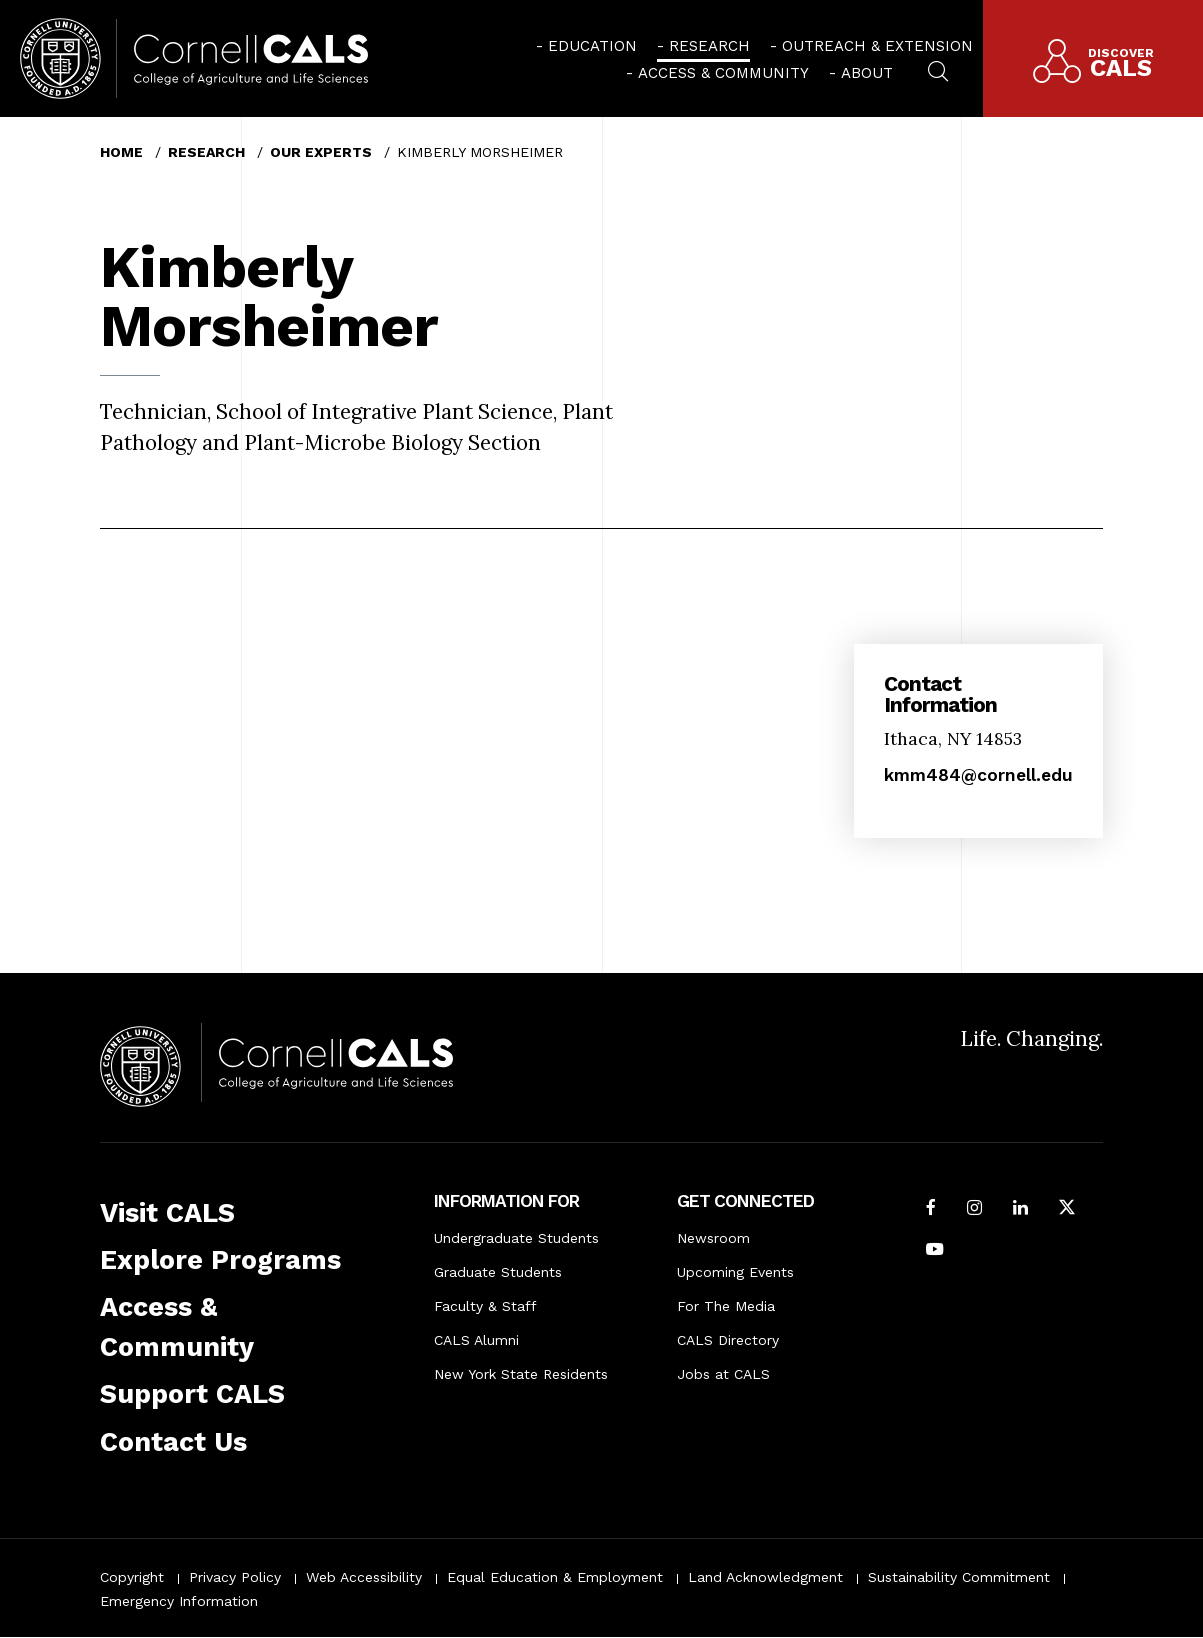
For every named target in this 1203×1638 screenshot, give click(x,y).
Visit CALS (167, 1213)
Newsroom (713, 1238)
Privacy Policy (235, 1577)
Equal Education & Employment (555, 1577)
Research (709, 46)
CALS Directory (728, 1340)
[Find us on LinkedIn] (1020, 1209)
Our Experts (321, 152)
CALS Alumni (476, 1340)
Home (121, 152)
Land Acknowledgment (765, 1577)
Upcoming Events (735, 1272)
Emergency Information (179, 1601)
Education (592, 46)
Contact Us (173, 1442)
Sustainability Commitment (959, 1577)
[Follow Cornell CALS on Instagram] (974, 1209)
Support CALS (192, 1394)
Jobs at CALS (723, 1374)
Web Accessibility (364, 1577)
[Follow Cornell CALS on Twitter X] (1067, 1209)
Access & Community (723, 73)
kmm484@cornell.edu (978, 775)
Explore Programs (220, 1260)
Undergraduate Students (516, 1238)
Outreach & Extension (877, 46)
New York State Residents (521, 1374)
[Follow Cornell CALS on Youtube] (934, 1251)
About (867, 73)
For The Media (726, 1306)
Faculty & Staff (485, 1306)
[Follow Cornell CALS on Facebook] (931, 1209)
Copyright (132, 1577)
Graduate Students (498, 1272)
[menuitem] (586, 45)
